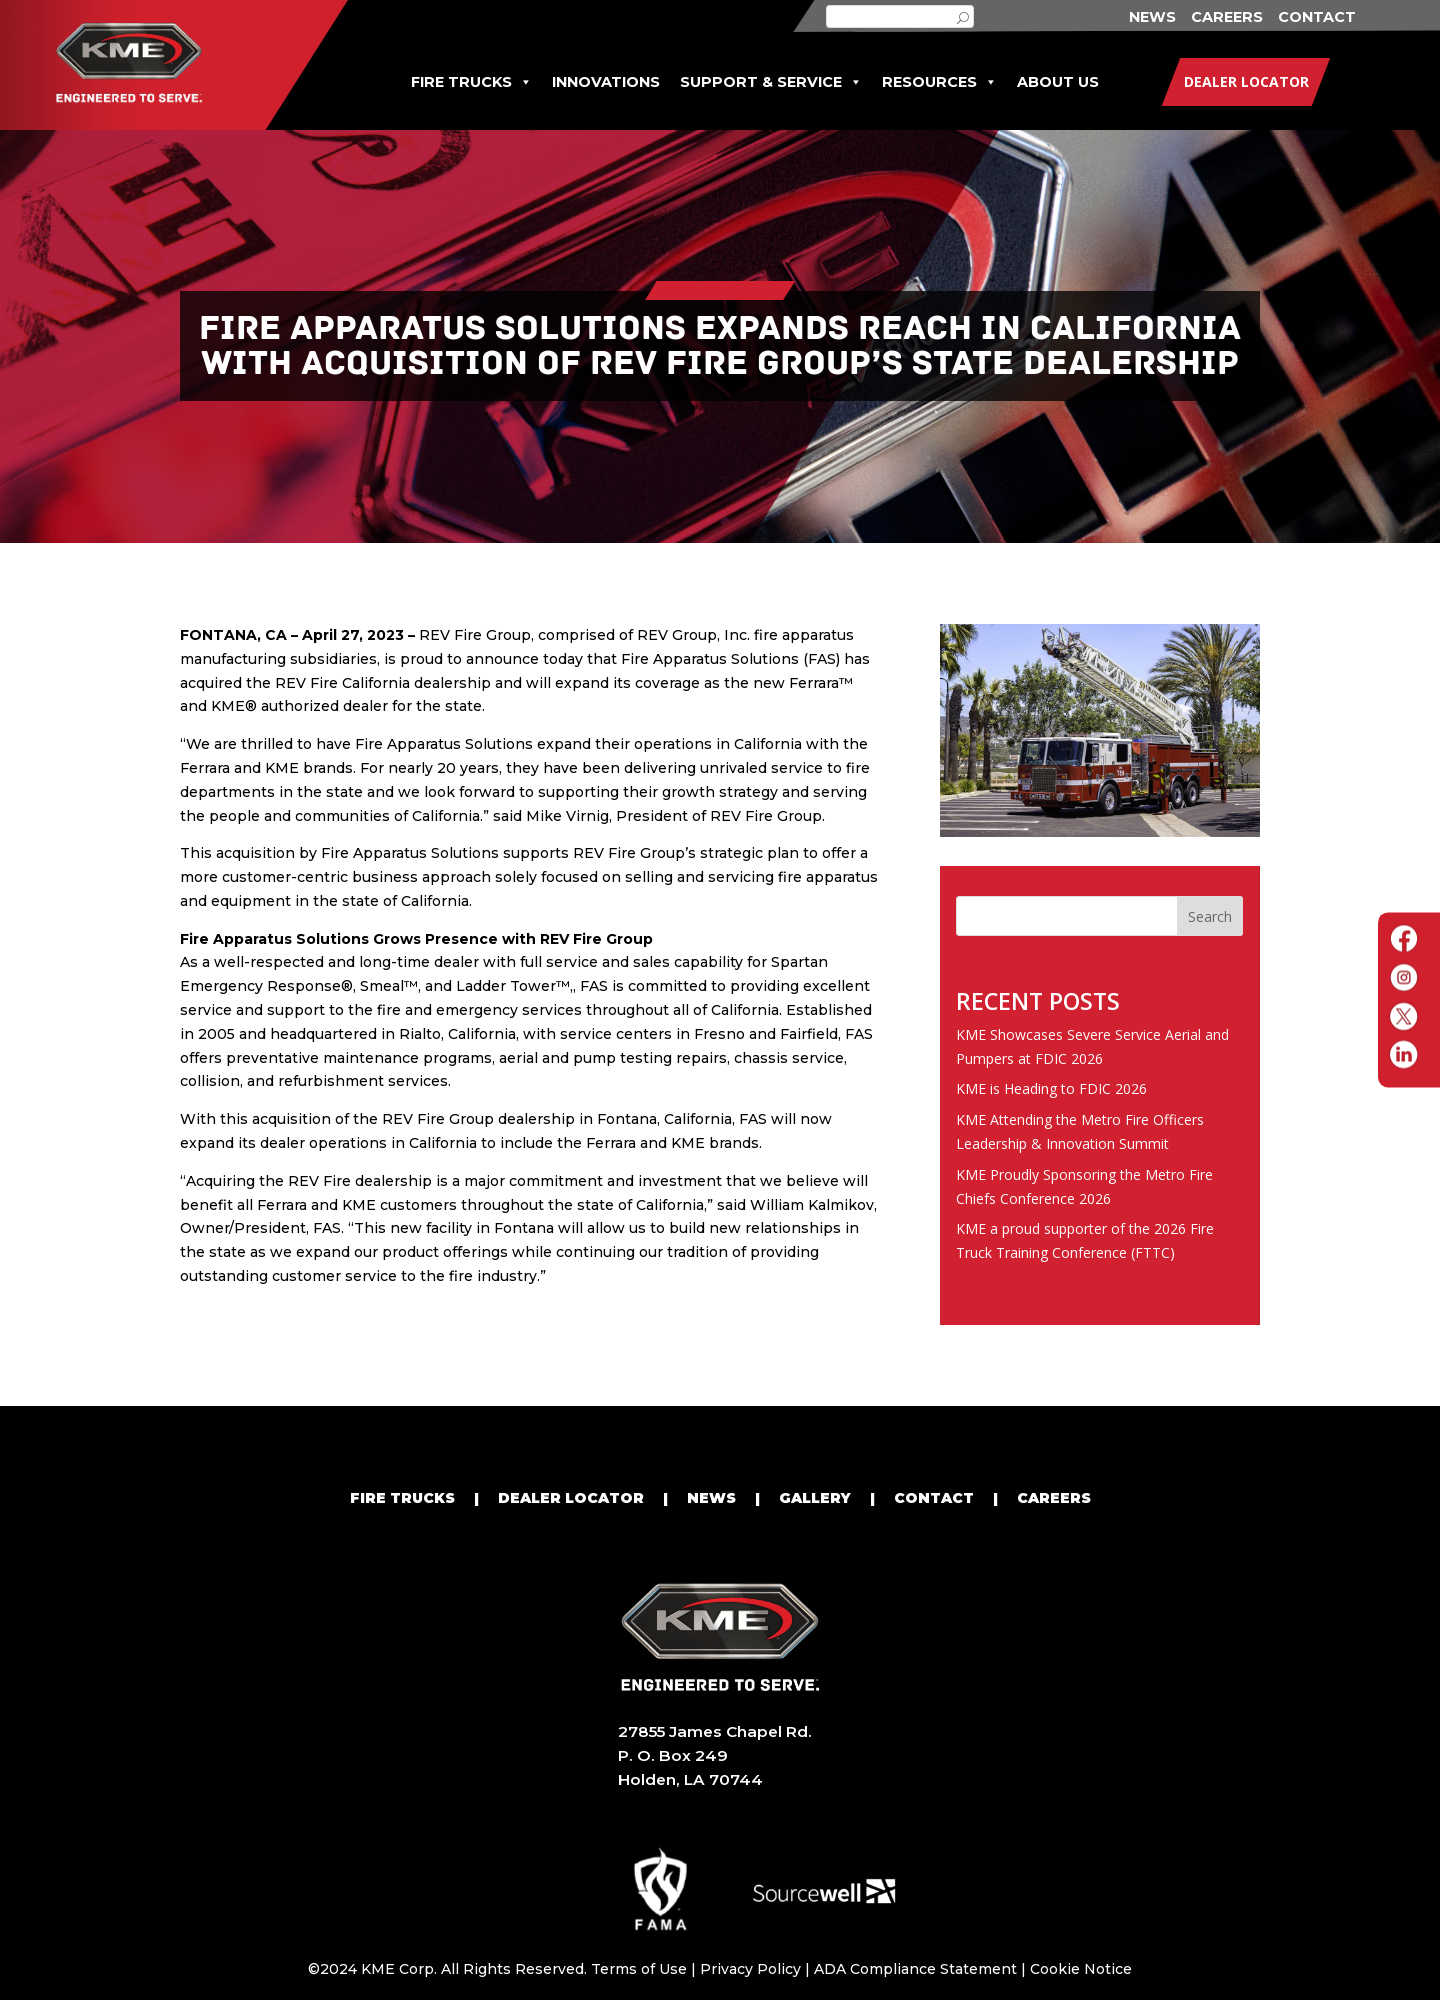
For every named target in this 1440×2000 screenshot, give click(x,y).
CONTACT (1317, 17)
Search (1210, 916)
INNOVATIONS (606, 82)
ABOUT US (1058, 82)
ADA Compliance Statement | (922, 1969)
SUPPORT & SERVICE (771, 82)
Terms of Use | (645, 1969)
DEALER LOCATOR (571, 1498)
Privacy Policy (750, 1969)
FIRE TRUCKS (471, 82)
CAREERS (1227, 17)
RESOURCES (939, 82)
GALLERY (815, 1498)
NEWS (1152, 17)
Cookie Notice (1081, 1969)
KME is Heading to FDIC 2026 (1051, 1088)
